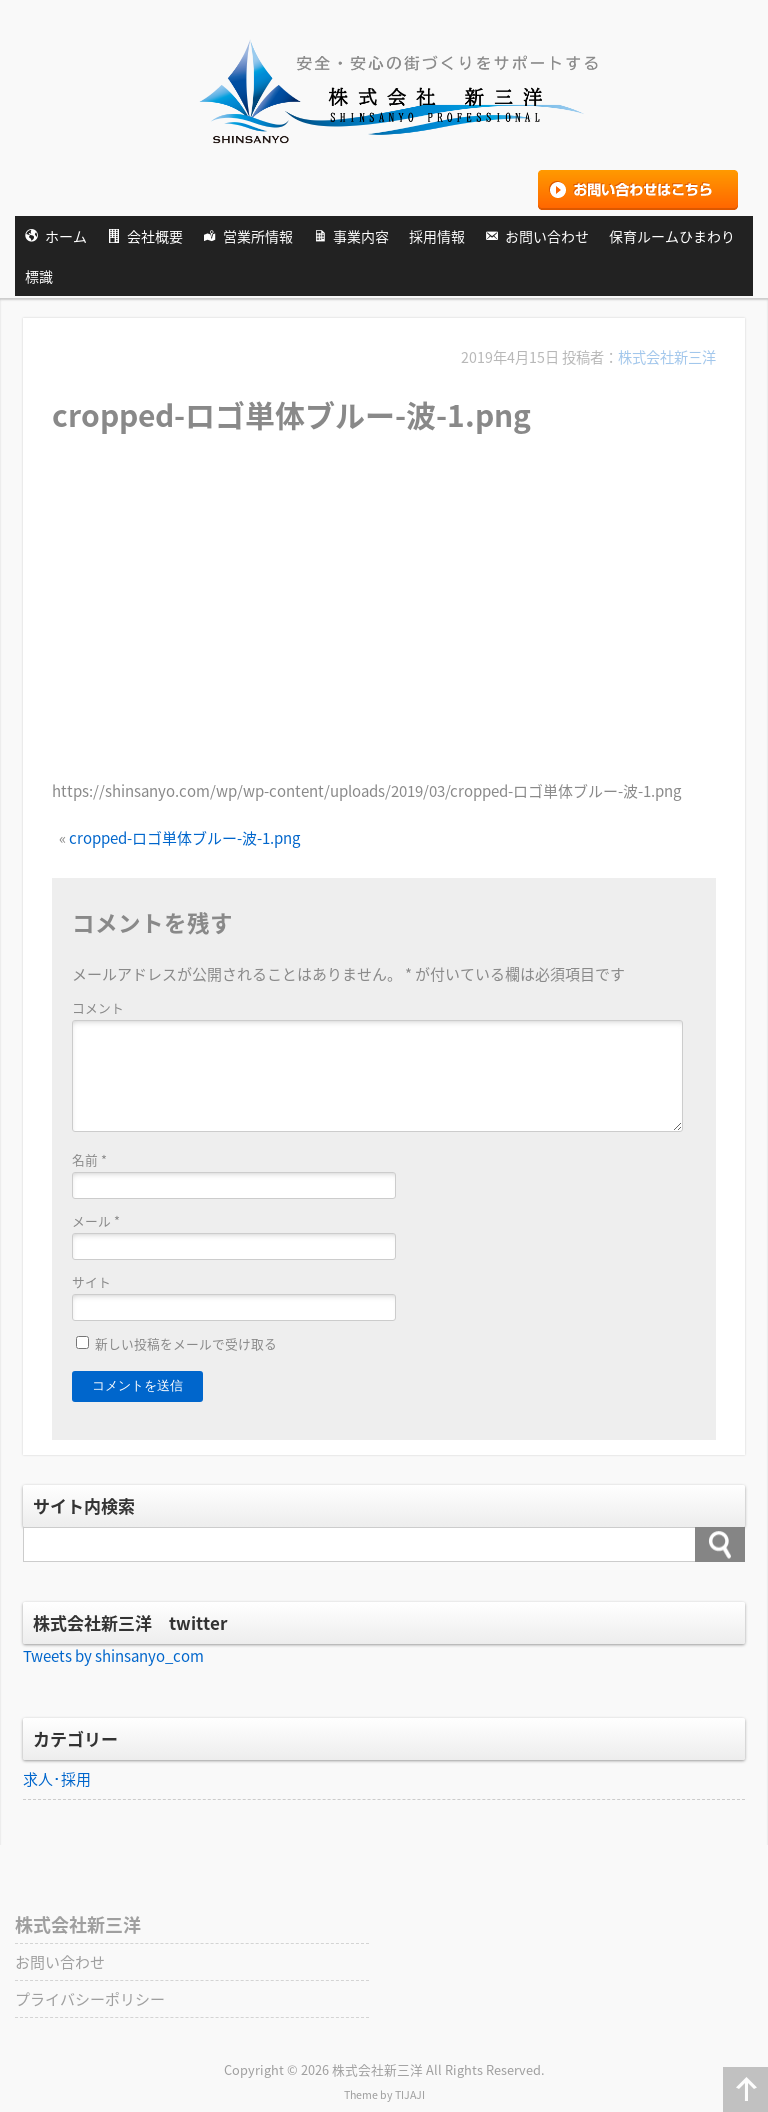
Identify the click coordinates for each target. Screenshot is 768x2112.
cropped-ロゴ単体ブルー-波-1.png (184, 838)
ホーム (66, 236)
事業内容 (361, 236)
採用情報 (437, 236)
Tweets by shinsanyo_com (113, 1656)
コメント (98, 1007)
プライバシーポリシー (90, 1999)
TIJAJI (410, 2094)
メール (96, 1220)
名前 (89, 1159)
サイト (91, 1281)
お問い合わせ (547, 236)
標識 (39, 276)
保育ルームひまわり (672, 236)
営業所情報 (258, 236)
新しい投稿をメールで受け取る (186, 1343)
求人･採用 (57, 1779)
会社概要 (155, 236)
